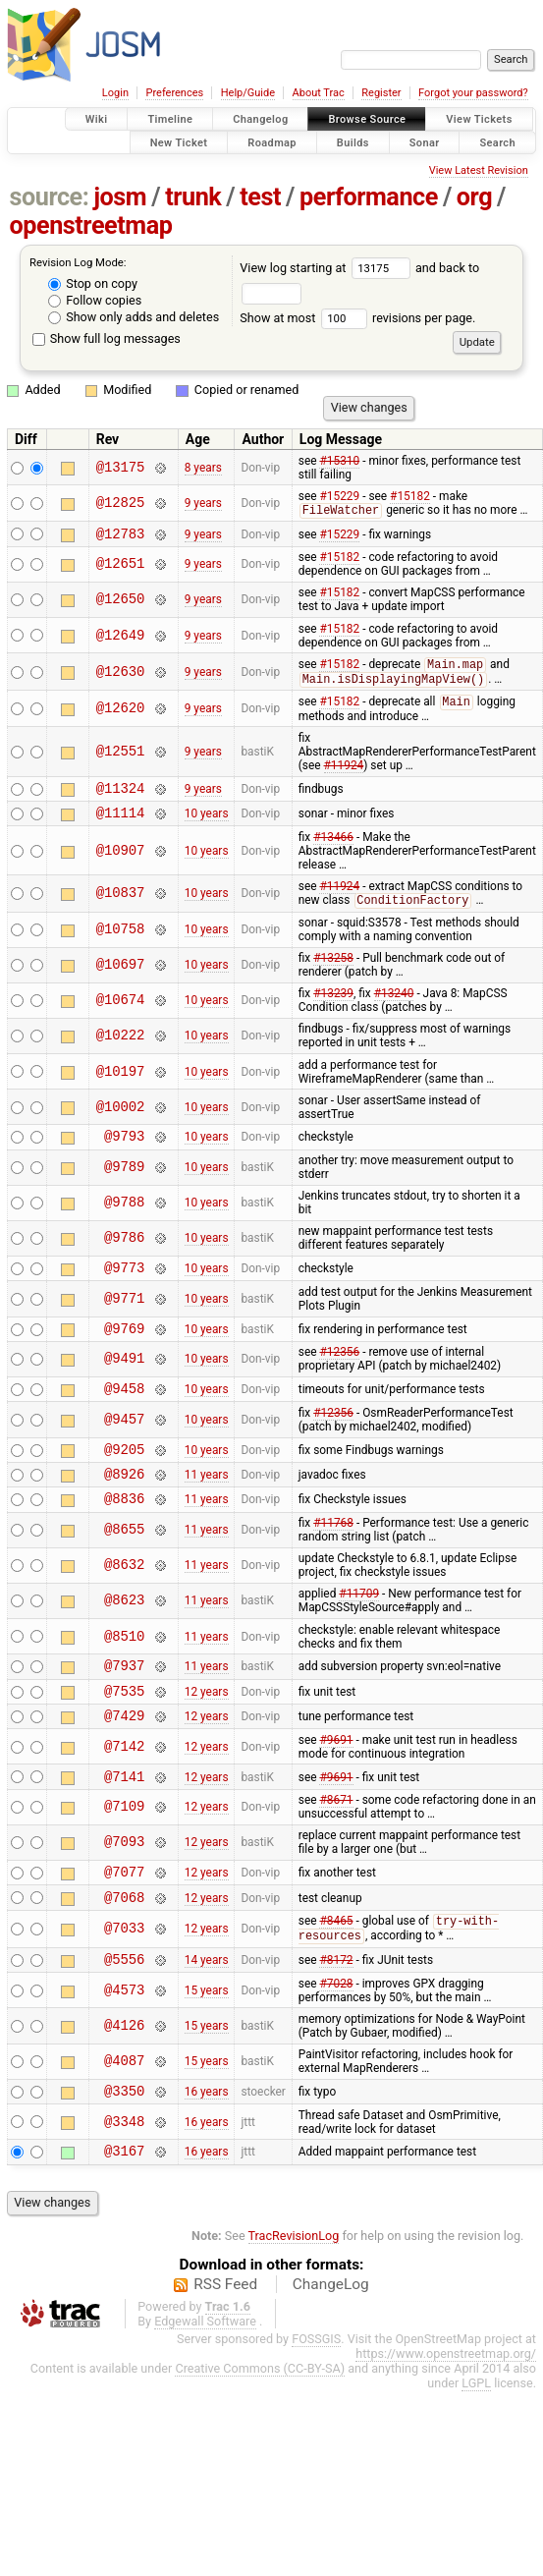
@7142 (124, 1789)
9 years (203, 504)
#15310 (339, 461)
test (260, 197)
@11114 (120, 824)
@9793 (124, 1152)
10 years (207, 825)
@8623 (124, 1635)
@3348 (124, 2181)
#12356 (339, 1374)
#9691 (336, 1783)
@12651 (120, 568)
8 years (203, 468)
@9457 (124, 1444)
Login (115, 92)
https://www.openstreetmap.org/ (445, 2416)
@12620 (120, 714)
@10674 (120, 1014)
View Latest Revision (478, 170)
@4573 (124, 2047)
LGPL (476, 2445)
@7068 (124, 1948)
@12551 (120, 758)
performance (368, 197)
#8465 (336, 1975)
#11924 (344, 772)
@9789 (124, 1184)
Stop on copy (92, 283)
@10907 (120, 863)
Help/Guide (248, 92)
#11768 (333, 1557)
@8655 (124, 1564)
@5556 (124, 2015)
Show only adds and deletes (133, 316)
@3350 (124, 2150)
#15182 (410, 496)
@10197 (120, 1085)
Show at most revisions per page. (357, 317)
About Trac (319, 92)
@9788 (124, 1219)
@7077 (124, 1920)
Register (381, 92)
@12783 (120, 537)
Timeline (169, 119)
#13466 (333, 850)
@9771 (124, 1318)
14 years (207, 2016)
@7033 (124, 1982)
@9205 (124, 1477)
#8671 (336, 1846)
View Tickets (479, 119)
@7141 (124, 1822)
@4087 (124, 2118)
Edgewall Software (205, 2384)
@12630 (120, 676)
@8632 (124, 1600)
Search (497, 142)
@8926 (124, 1504)
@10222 (120, 1049)
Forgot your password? (473, 92)
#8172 (336, 2016)
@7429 (124, 1758)
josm (119, 197)
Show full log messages (106, 338)
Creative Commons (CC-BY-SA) (260, 2431)
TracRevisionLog (294, 2298)
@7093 (124, 1888)
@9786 (124, 1255)
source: (49, 197)
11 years (207, 1505)
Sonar (424, 142)
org (474, 197)
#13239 (333, 1007)
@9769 (124, 1350)
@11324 (120, 797)
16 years (207, 2149)
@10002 (120, 1120)
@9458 (124, 1413)
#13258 (333, 972)
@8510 (124, 1670)
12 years (207, 1730)
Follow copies (94, 300)
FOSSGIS (316, 2401)
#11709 (359, 1628)
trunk (193, 197)
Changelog (260, 119)
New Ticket (179, 142)
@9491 (124, 1381)
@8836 (124, 1532)
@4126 (124, 2082)
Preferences (174, 92)
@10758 (120, 943)
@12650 (120, 603)
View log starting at (327, 267)
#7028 (336, 2040)
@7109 (124, 1853)
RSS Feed (225, 2347)
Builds (353, 142)
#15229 (339, 496)
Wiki (96, 119)
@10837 (120, 906)
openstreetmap (91, 225)
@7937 (124, 1702)
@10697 (120, 979)
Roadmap (272, 142)
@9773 (124, 1286)
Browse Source (367, 119)
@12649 (120, 639)
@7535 (124, 1730)
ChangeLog (331, 2347)
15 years (207, 2047)
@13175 (120, 467)
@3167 (124, 2213)
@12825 (120, 503)
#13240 (394, 1007)
